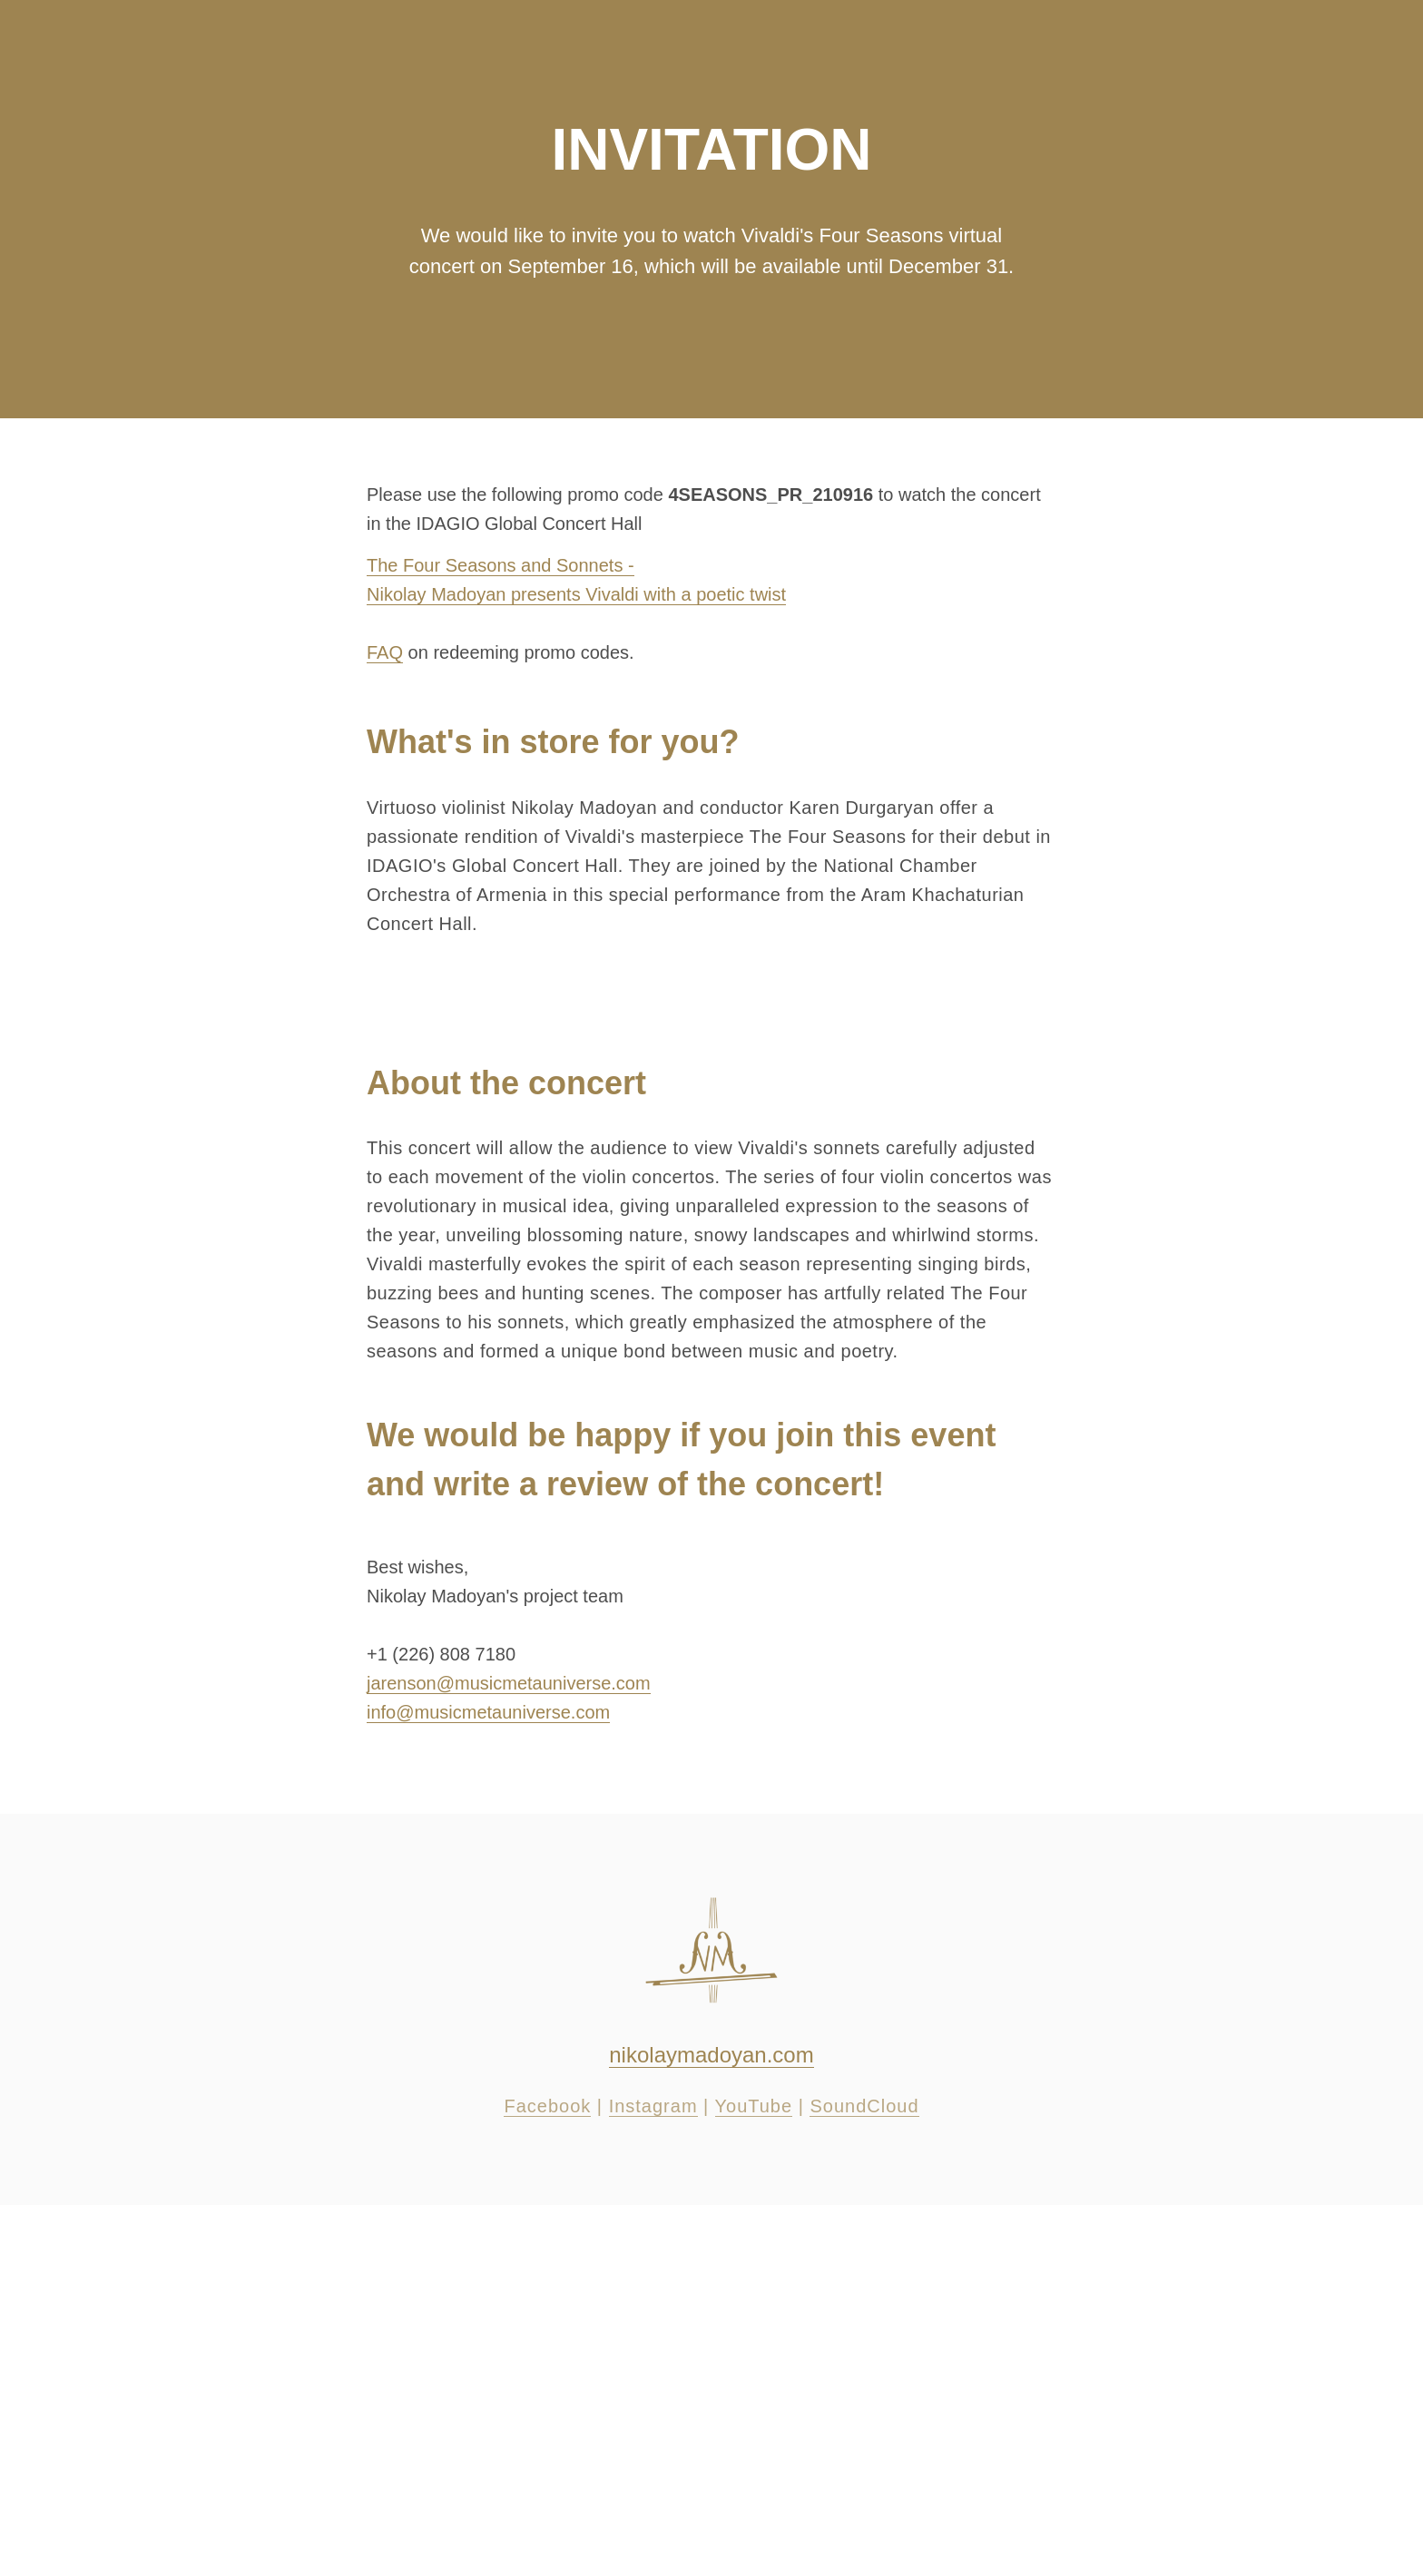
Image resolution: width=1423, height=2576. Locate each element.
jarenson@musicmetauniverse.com (509, 1683)
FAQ (385, 652)
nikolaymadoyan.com (711, 2054)
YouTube (754, 2106)
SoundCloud (864, 2106)
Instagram (653, 2106)
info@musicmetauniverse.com (488, 1712)
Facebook (547, 2106)
